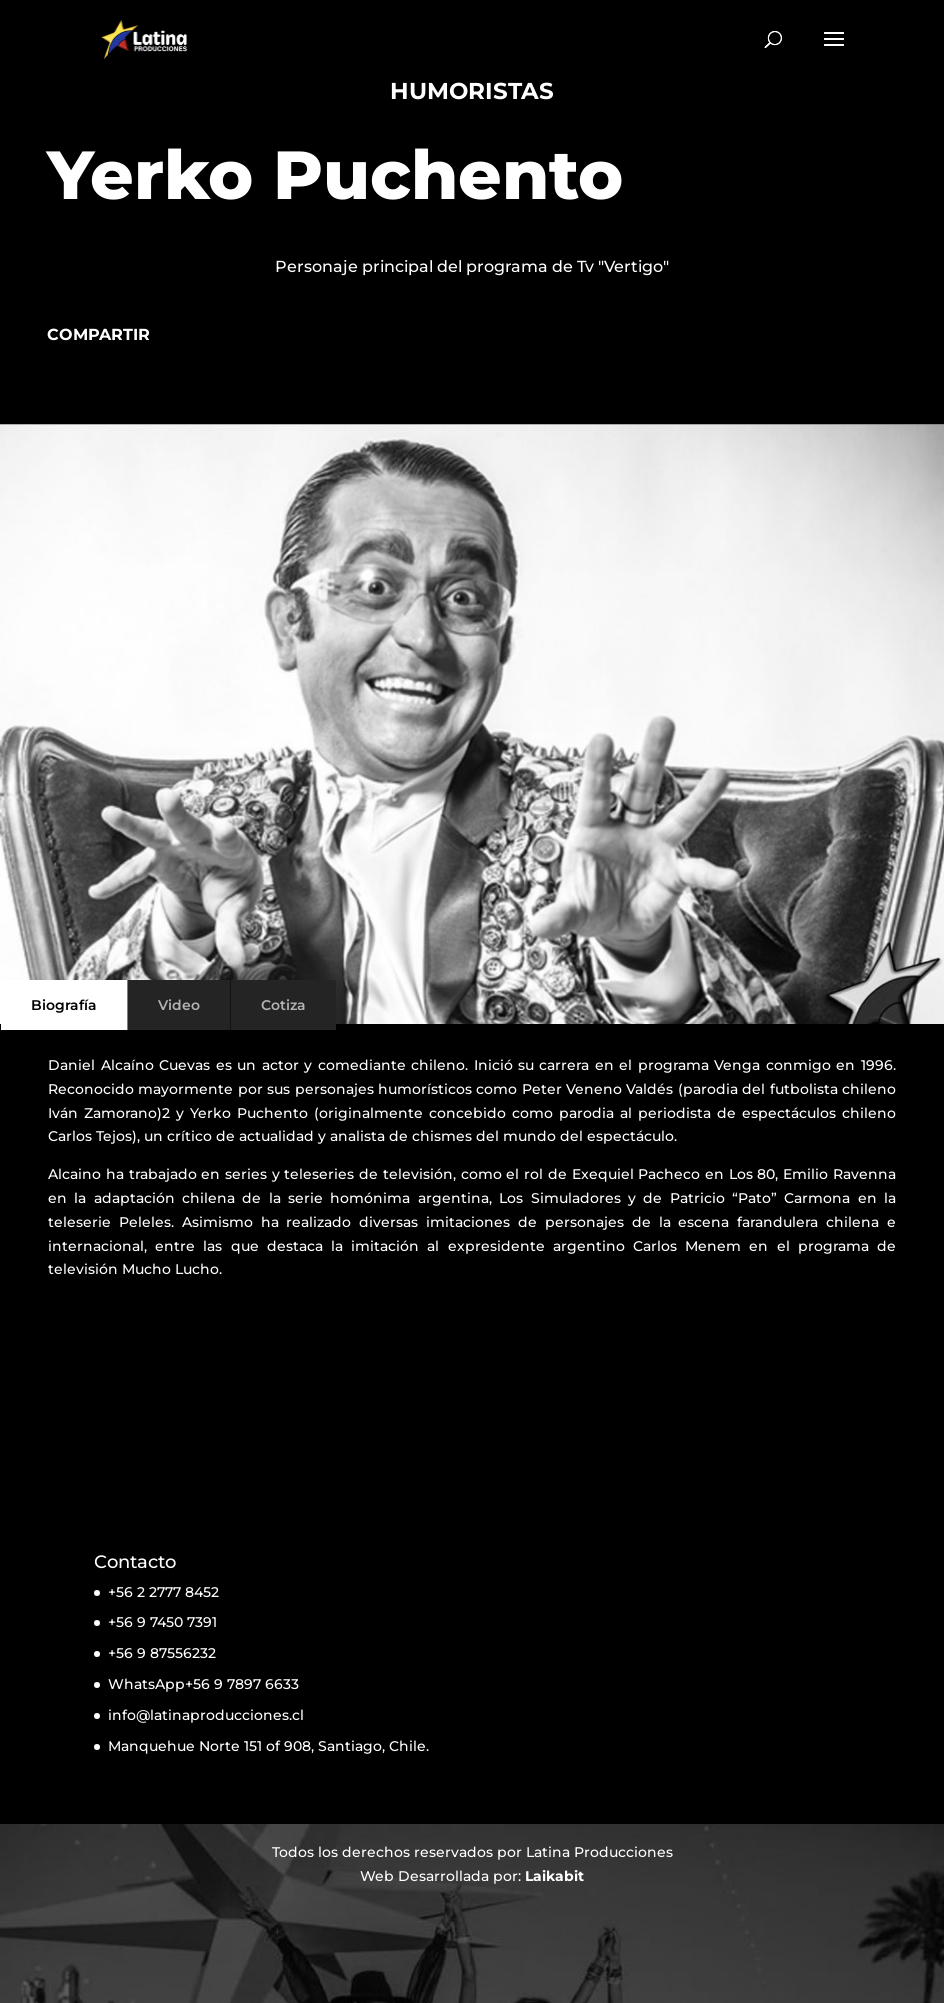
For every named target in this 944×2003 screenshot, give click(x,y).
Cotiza (283, 1005)
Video (179, 1005)
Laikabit (554, 1876)
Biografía (64, 1005)
